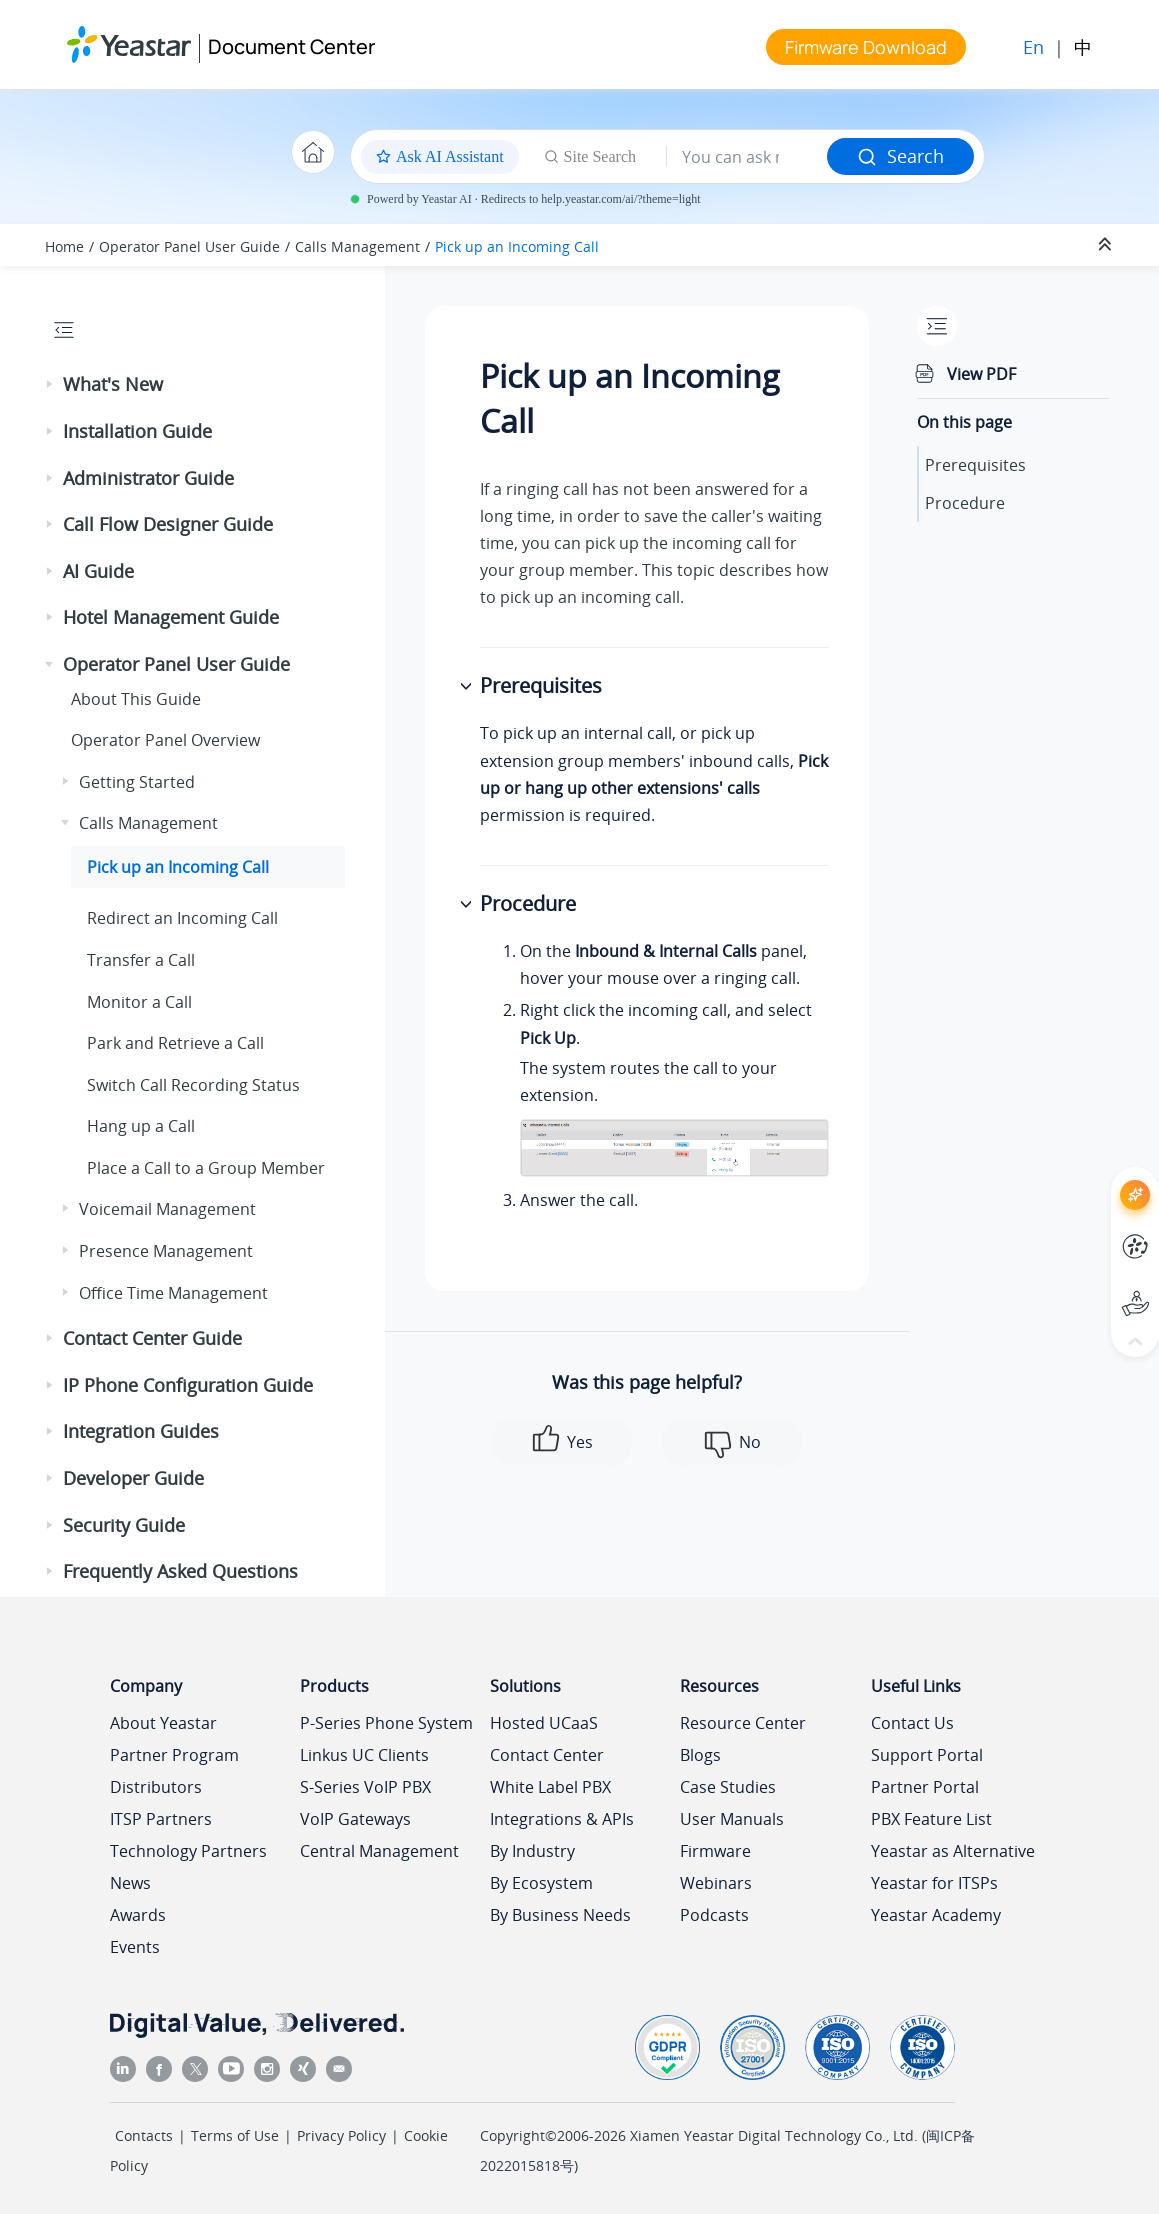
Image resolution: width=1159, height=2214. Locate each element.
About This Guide (136, 699)
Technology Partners (188, 1851)
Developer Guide (133, 1478)
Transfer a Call (141, 960)
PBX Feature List (931, 1819)
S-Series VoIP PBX (365, 1787)
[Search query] (747, 157)
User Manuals (732, 1819)
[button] (51, 385)
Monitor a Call (139, 1002)
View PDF (981, 374)
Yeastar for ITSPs (934, 1883)
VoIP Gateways (355, 1819)
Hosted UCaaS (544, 1723)
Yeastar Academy (936, 1915)
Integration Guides (141, 1431)
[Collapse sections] (1107, 245)
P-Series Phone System (386, 1723)
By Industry (532, 1851)
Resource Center (743, 1723)
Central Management (379, 1851)
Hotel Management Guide (171, 617)
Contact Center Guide (152, 1338)
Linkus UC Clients (364, 1755)
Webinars (716, 1883)
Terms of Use (235, 2135)
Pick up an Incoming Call (517, 246)
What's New (113, 384)
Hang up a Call (141, 1126)
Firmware (715, 1851)
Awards (138, 1915)
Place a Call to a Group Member (206, 1168)
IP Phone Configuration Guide (188, 1385)
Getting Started (137, 782)
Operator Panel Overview (165, 740)
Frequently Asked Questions (180, 1571)
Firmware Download (866, 47)
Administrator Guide (148, 478)
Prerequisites (975, 465)
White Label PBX (550, 1787)
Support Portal (927, 1755)
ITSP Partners (161, 1819)
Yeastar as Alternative (953, 1851)
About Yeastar (163, 1723)
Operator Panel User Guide (189, 246)
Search (900, 156)
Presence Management (166, 1251)
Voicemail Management (167, 1209)
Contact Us (912, 1723)
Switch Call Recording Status (193, 1085)
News (130, 1883)
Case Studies (728, 1787)
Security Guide (124, 1525)
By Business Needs (560, 1915)
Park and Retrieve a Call (175, 1043)
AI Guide (98, 571)
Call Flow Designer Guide (168, 524)
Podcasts (714, 1915)
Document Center (291, 46)
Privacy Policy (341, 2135)
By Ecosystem (541, 1883)
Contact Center (547, 1755)
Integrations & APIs (562, 1819)
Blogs (700, 1755)
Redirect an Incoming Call (182, 918)
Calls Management (357, 246)
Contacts (144, 2135)
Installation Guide (137, 431)
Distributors (156, 1787)
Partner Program (174, 1755)
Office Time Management (173, 1293)
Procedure (965, 503)
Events (135, 1947)
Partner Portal (925, 1787)
